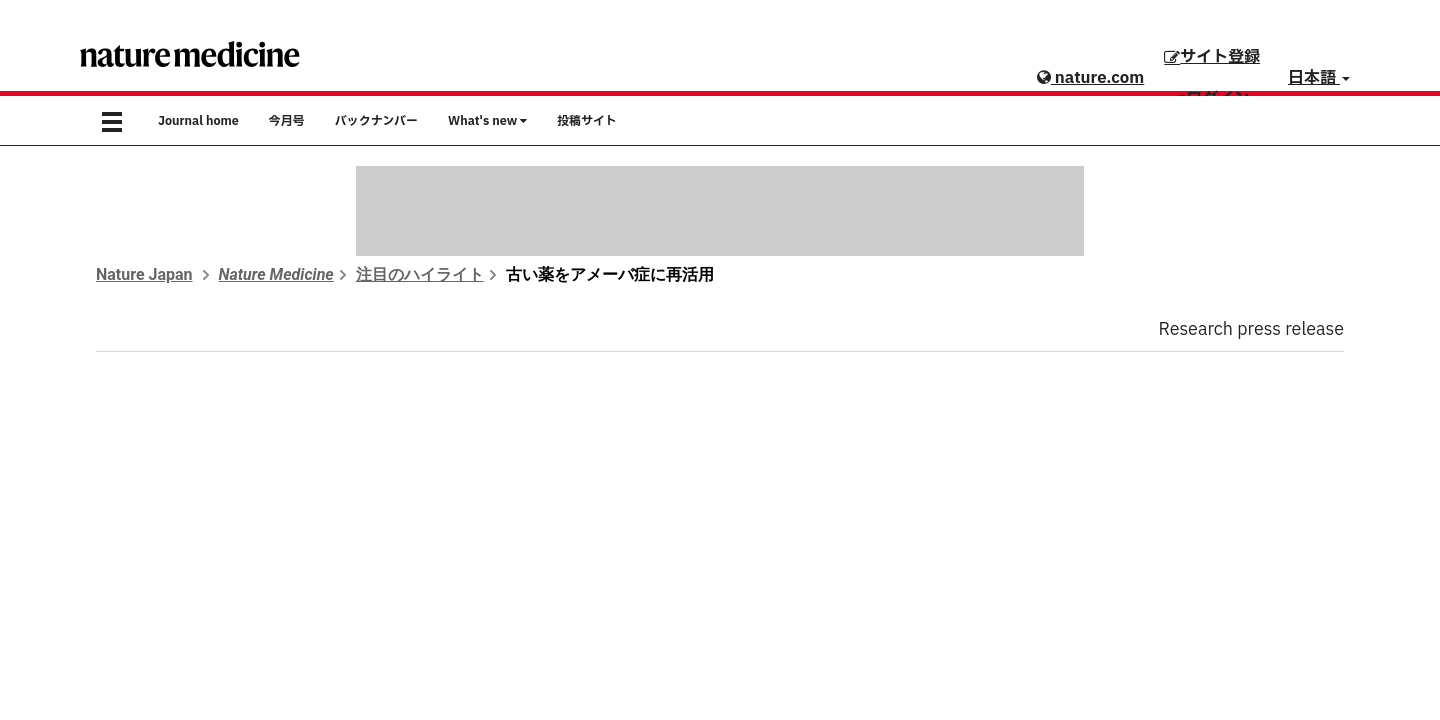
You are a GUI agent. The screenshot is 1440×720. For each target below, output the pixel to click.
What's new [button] (487, 121)
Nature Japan (144, 274)
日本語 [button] (1319, 78)
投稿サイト (587, 121)
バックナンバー (376, 121)
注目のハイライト (420, 274)
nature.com (1090, 78)
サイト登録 (1212, 57)
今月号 (287, 121)
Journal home (198, 121)
